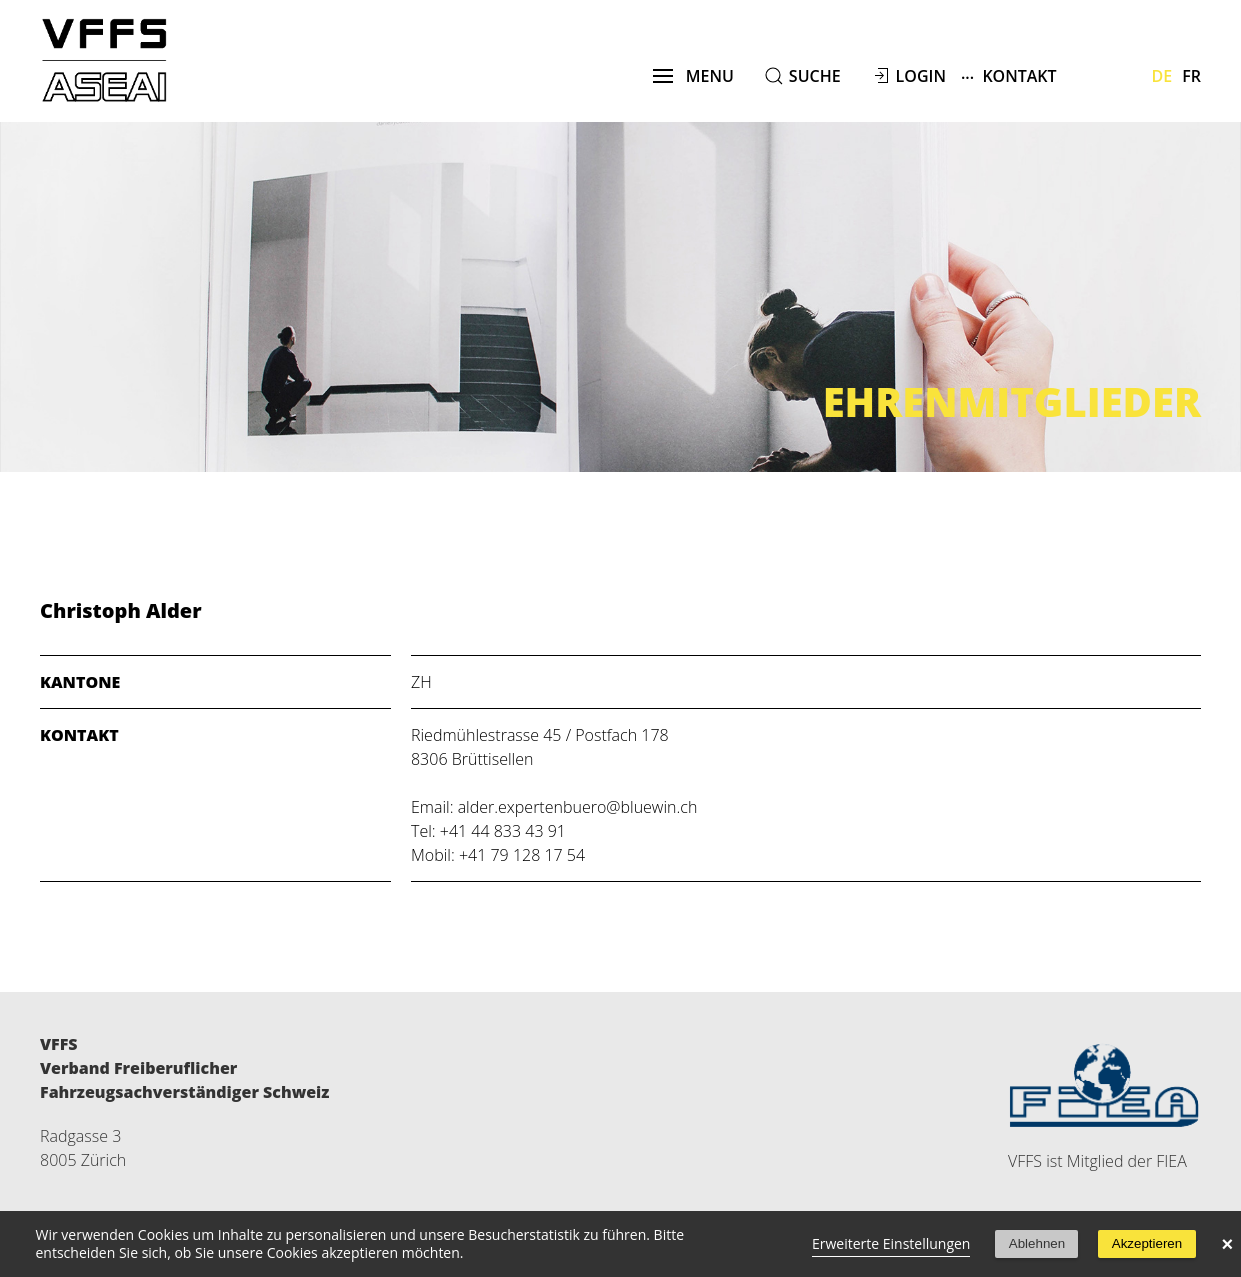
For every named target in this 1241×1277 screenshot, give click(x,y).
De (1162, 76)
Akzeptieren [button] (1147, 1243)
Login (921, 76)
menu (693, 76)
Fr (1191, 76)
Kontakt (1009, 75)
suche (815, 76)
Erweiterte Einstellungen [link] (891, 1243)
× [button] (1228, 1244)
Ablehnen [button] (1037, 1243)
